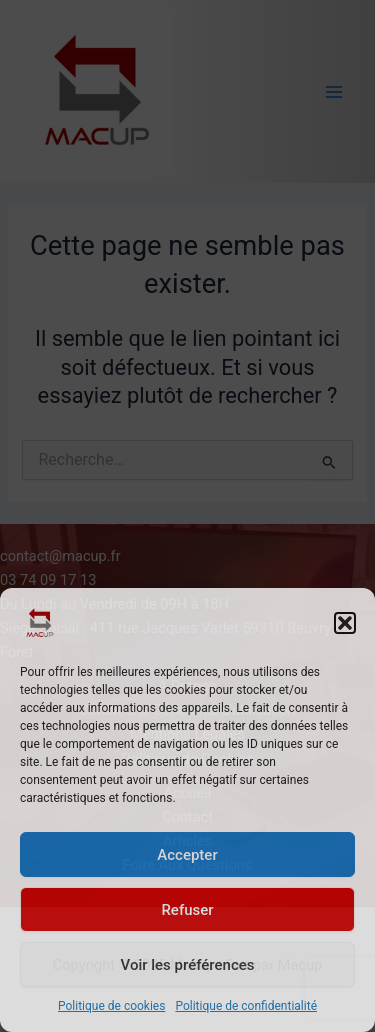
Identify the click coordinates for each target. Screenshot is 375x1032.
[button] (345, 623)
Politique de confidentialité (246, 1006)
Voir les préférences (188, 965)
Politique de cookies (111, 1006)
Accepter (187, 855)
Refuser (187, 910)
